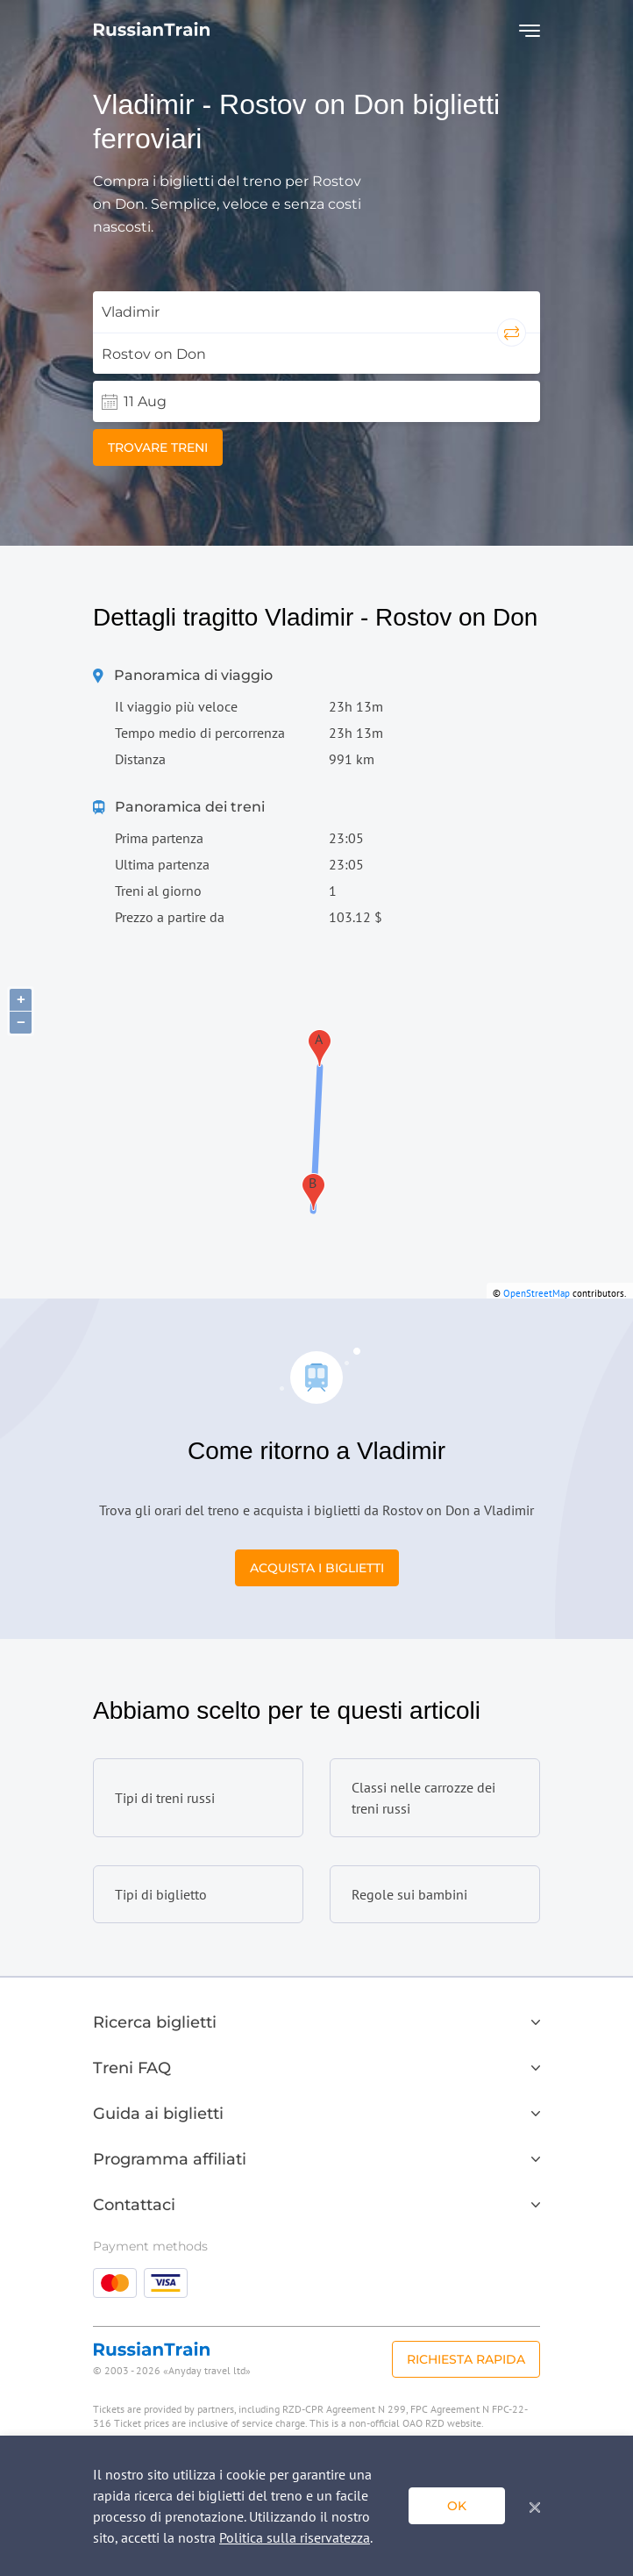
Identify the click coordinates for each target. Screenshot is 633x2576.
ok (456, 2506)
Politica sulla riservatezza (294, 2537)
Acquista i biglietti (317, 1568)
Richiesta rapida (466, 2359)
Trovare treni (158, 447)
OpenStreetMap (536, 1293)
